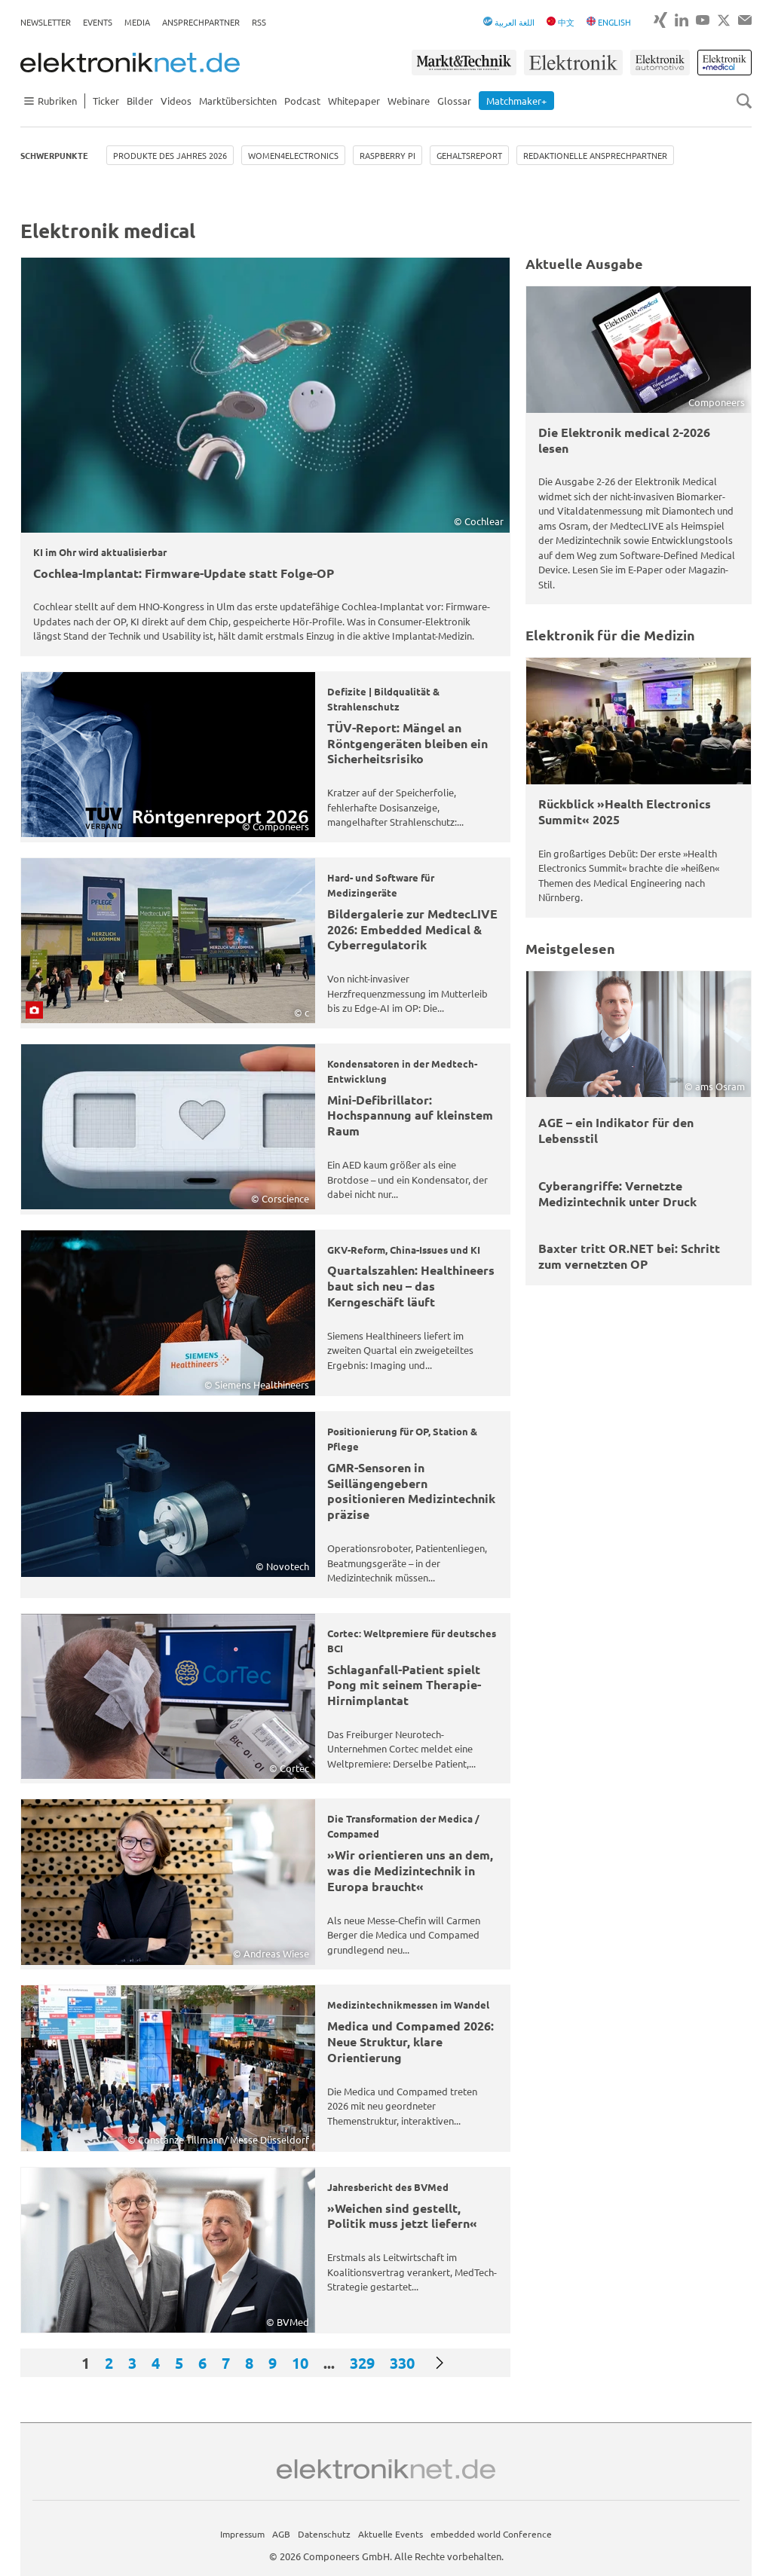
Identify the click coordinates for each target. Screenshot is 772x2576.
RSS (259, 22)
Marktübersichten (238, 100)
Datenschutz (324, 2534)
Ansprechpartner (201, 22)
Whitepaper (354, 100)
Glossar (454, 100)
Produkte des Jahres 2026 (170, 155)
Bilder (140, 100)
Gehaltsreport (469, 155)
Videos (176, 100)
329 (362, 2362)
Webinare (409, 100)
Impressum (242, 2534)
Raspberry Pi (387, 155)
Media (137, 22)
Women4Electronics (293, 155)
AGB (281, 2534)
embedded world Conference (491, 2534)
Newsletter (45, 22)
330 (402, 2362)
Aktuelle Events (390, 2534)
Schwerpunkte (54, 155)
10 (300, 2362)
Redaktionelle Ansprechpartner (595, 155)
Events (97, 22)
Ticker (106, 100)
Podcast (302, 100)
